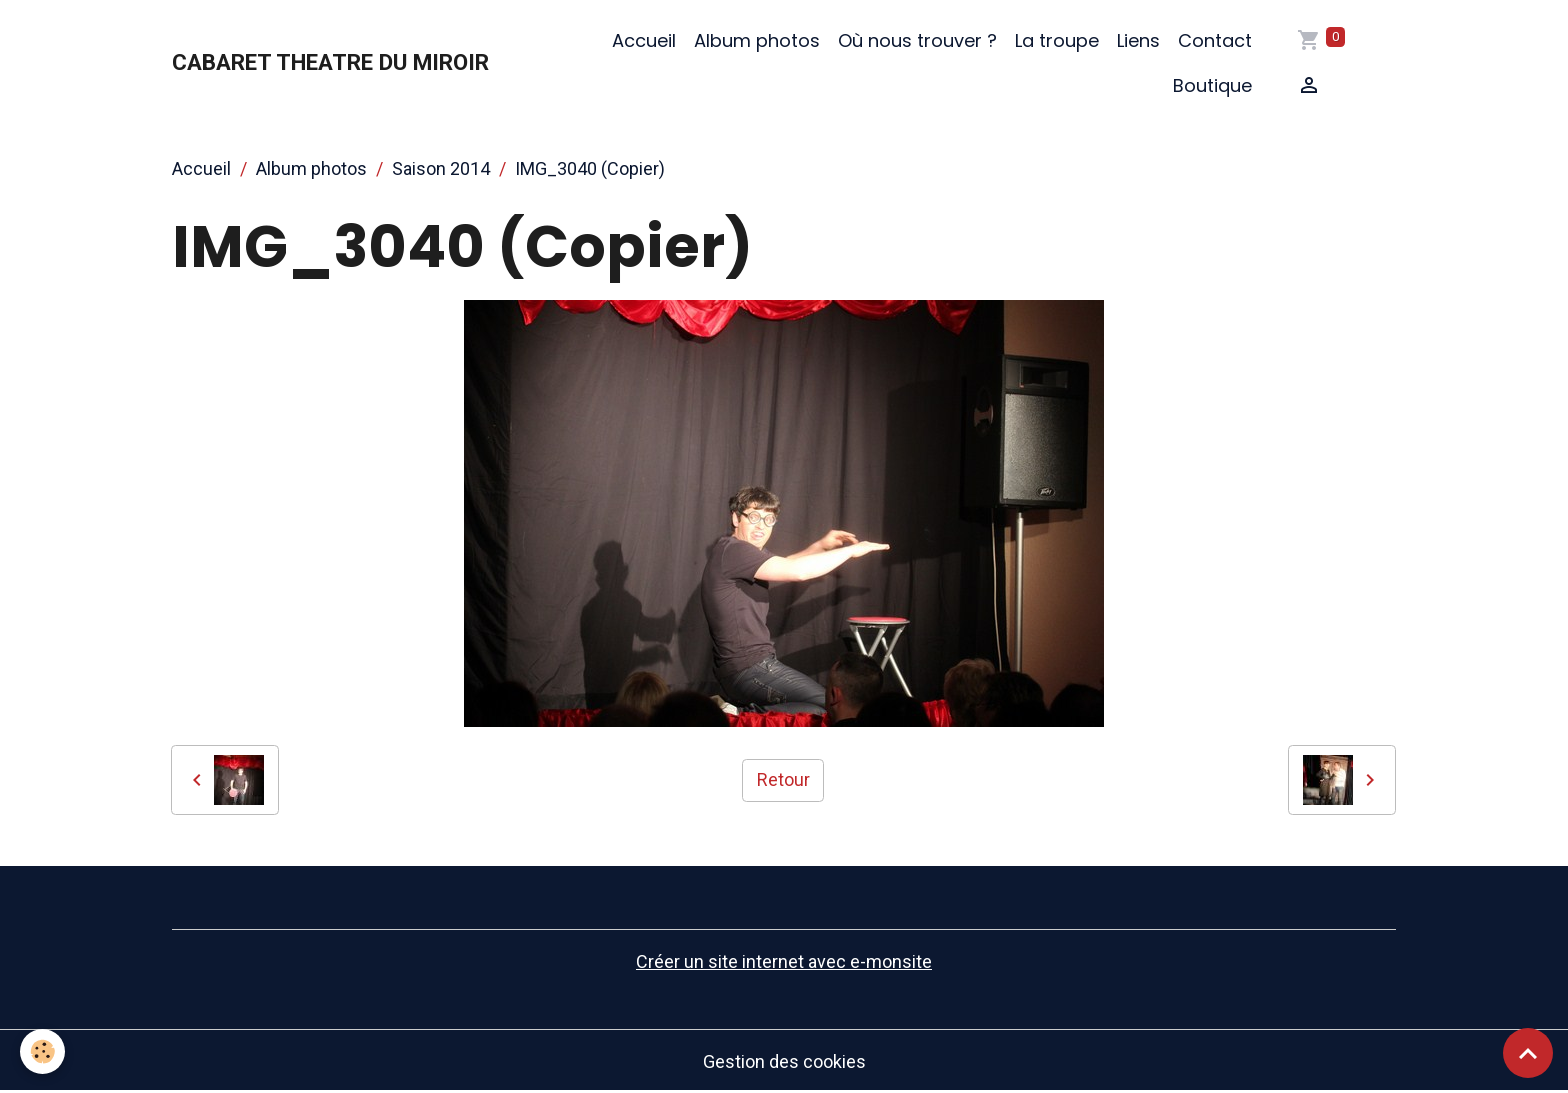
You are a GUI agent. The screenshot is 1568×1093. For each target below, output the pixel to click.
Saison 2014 (441, 168)
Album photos (757, 40)
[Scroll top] (1528, 1053)
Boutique (1212, 85)
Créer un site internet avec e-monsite (784, 961)
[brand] (330, 63)
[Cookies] (42, 1051)
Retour (783, 779)
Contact (1215, 40)
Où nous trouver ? (917, 40)
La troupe (1057, 40)
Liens (1138, 40)
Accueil (644, 40)
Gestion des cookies (784, 1061)
